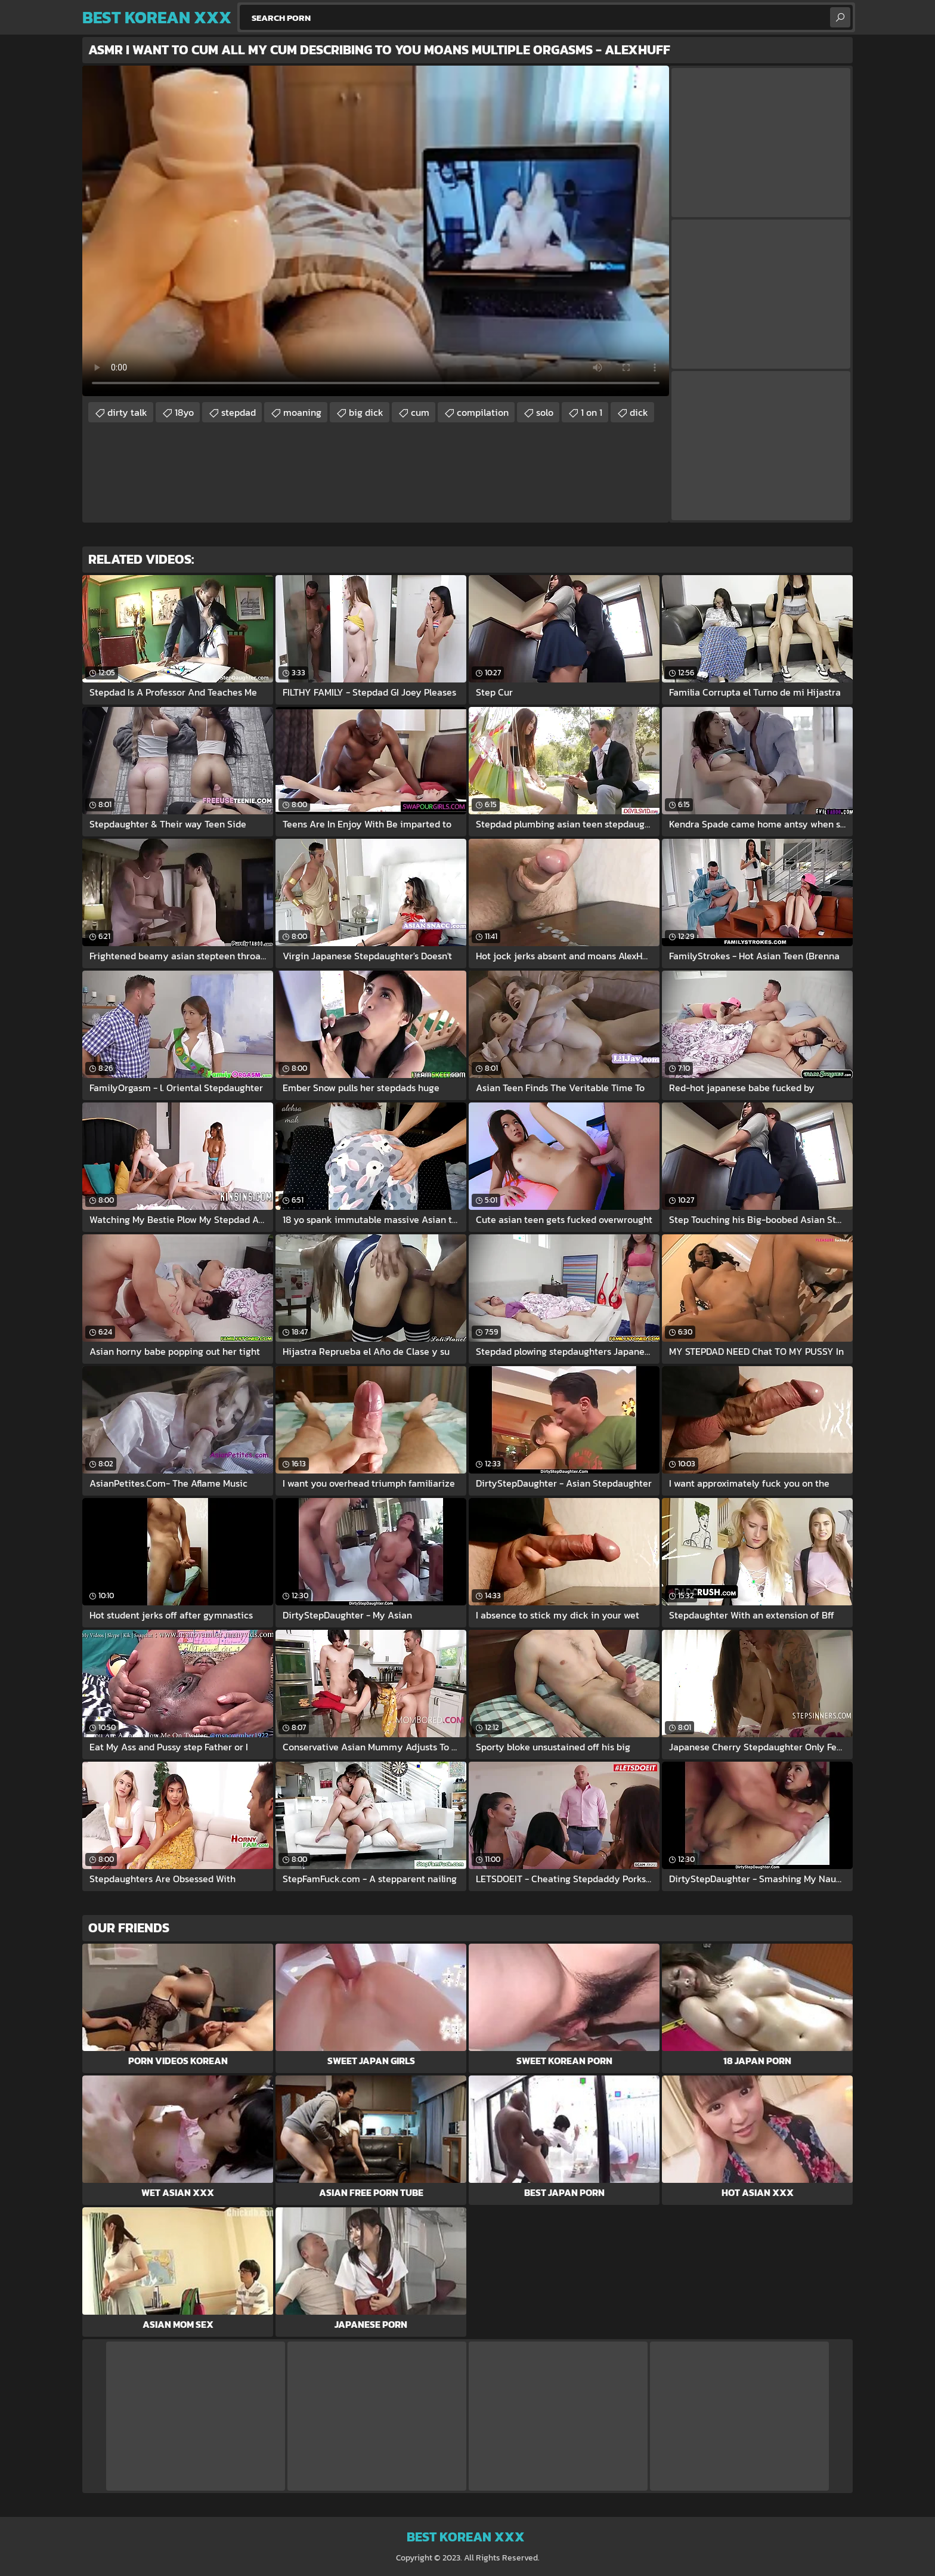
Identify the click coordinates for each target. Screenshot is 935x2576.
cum (420, 412)
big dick (366, 412)
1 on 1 (591, 412)
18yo (184, 412)
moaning (302, 412)
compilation (483, 412)
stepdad (238, 412)
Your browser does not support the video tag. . (375, 231)
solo (544, 412)
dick (639, 412)
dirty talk (127, 412)
